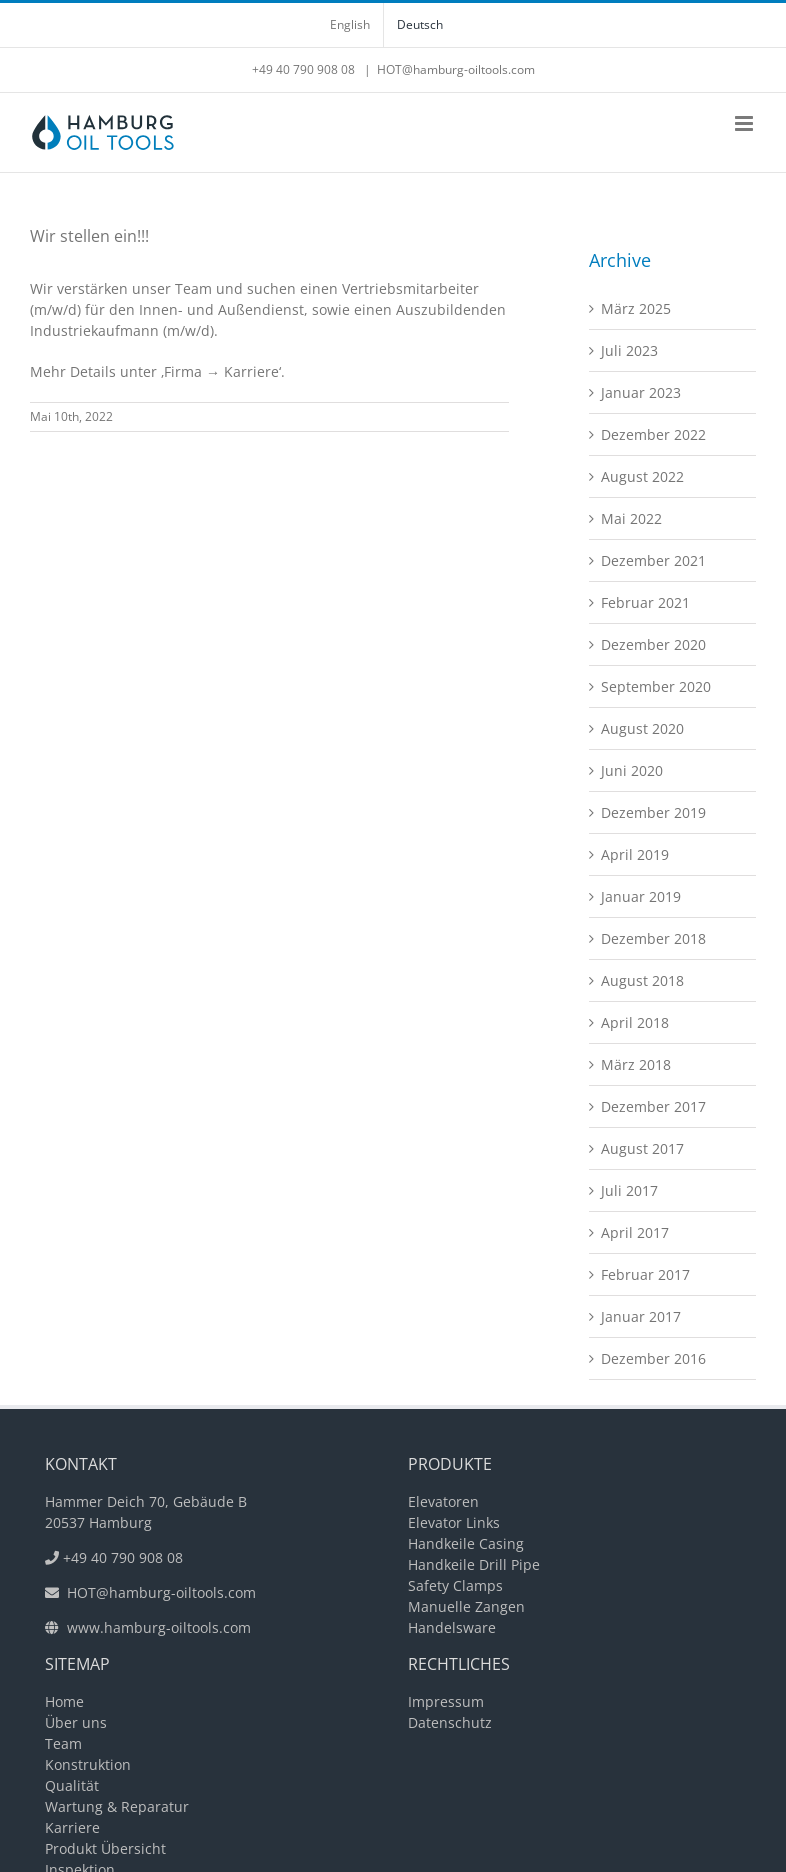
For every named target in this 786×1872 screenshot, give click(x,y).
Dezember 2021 (653, 560)
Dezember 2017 (653, 1106)
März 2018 (636, 1064)
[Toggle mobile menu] (745, 123)
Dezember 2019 (653, 812)
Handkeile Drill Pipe (474, 1564)
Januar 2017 (641, 1316)
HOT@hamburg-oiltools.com (456, 69)
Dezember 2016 (653, 1358)
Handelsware (452, 1627)
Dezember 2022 (653, 434)
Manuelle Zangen (466, 1606)
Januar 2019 (641, 896)
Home (64, 1701)
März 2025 (636, 308)
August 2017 (642, 1148)
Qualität (72, 1785)
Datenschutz (450, 1722)
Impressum (446, 1701)
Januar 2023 (641, 392)
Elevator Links (454, 1522)
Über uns (76, 1722)
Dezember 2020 (653, 644)
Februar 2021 (645, 602)
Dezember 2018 (653, 938)
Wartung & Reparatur (117, 1806)
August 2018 (642, 980)
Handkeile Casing (466, 1543)
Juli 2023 (629, 350)
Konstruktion (88, 1764)
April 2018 (635, 1022)
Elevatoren (443, 1501)
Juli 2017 (629, 1190)
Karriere (72, 1827)
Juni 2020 (632, 770)
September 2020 (656, 686)
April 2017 (635, 1232)
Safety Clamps (455, 1585)
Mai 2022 (631, 518)
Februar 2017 (645, 1274)
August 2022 (642, 476)
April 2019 (635, 854)
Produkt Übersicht (105, 1848)
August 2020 (642, 728)
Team (63, 1743)
